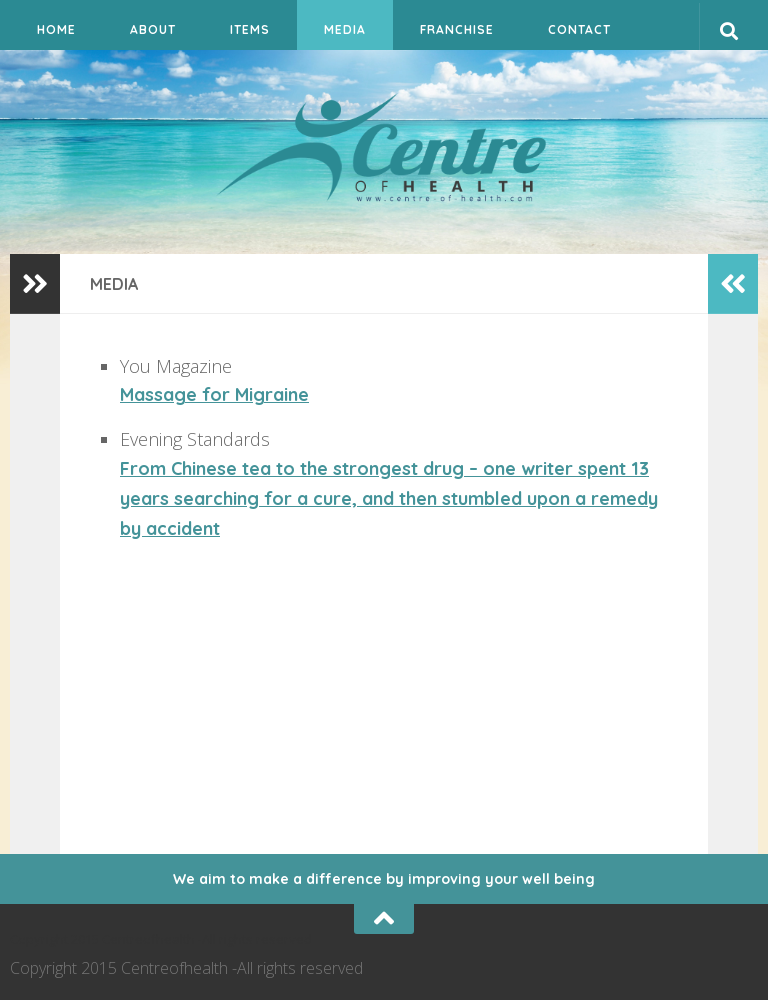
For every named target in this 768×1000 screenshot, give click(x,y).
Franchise (457, 29)
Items (250, 29)
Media (345, 29)
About (153, 29)
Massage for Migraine (214, 394)
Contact (579, 29)
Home (56, 29)
